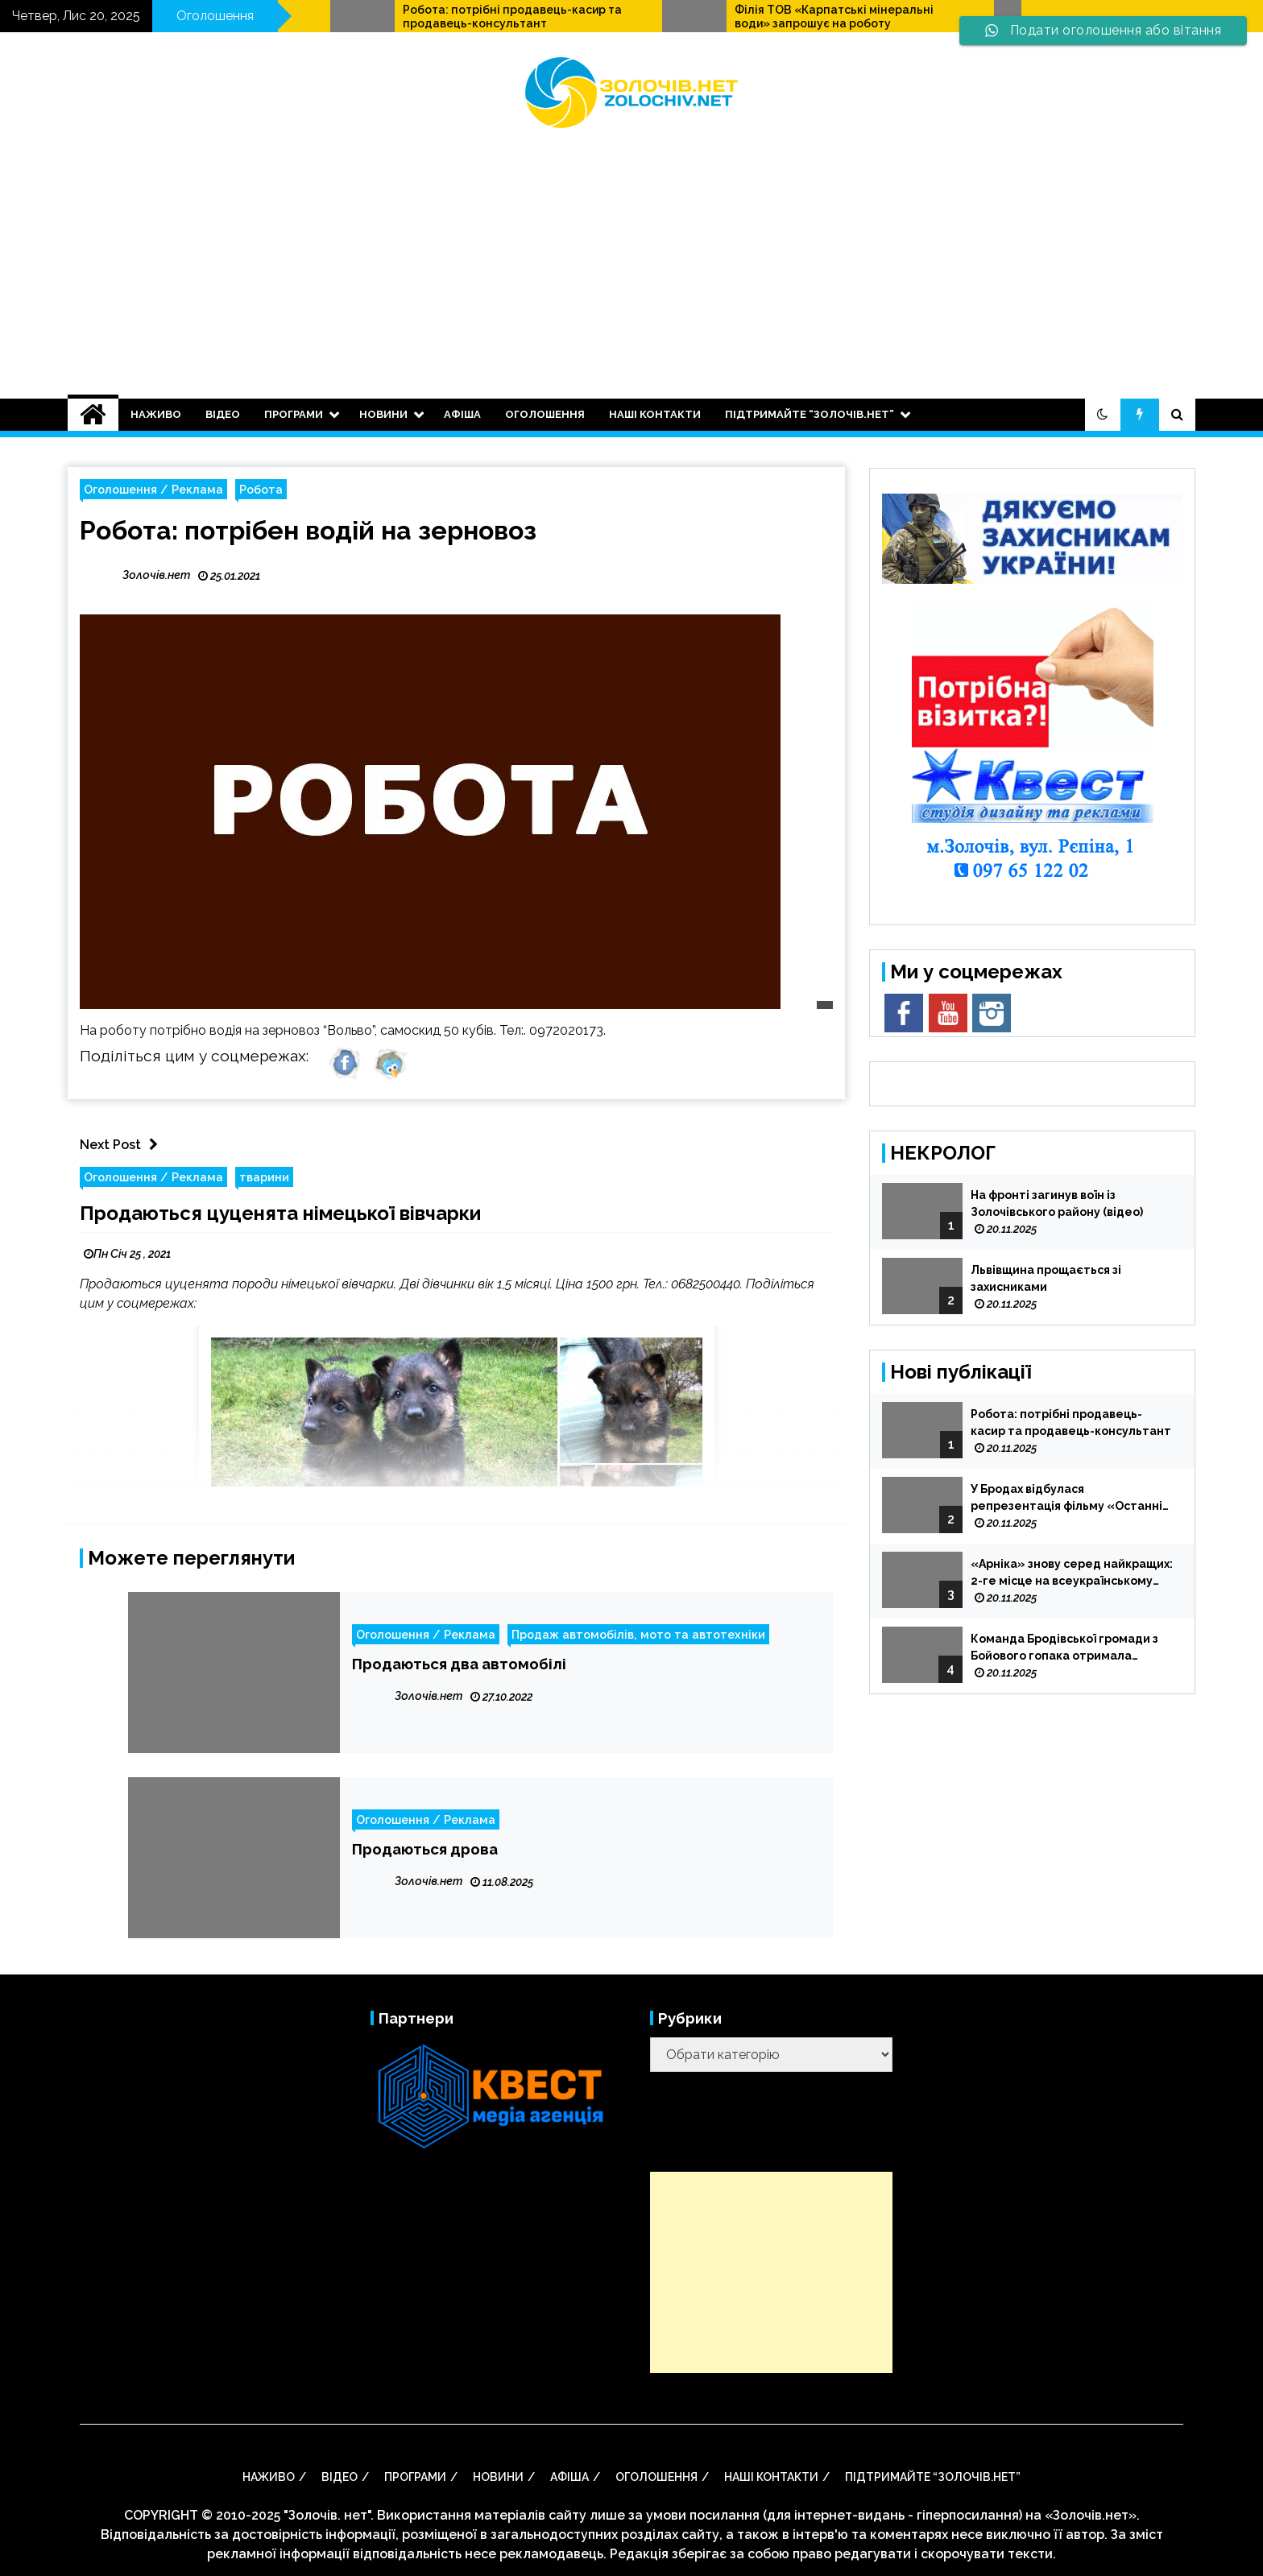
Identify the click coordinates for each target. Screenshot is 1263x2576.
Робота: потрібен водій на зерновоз (308, 530)
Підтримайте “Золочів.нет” (809, 414)
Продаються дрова (425, 1849)
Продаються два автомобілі (459, 1664)
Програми (293, 414)
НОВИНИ (383, 414)
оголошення (545, 414)
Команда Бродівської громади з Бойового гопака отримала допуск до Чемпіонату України (1064, 1648)
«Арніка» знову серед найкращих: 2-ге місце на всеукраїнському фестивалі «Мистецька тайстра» (1072, 1573)
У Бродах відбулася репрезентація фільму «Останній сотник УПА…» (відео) (1070, 1498)
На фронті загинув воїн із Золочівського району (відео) (1057, 1203)
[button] (1102, 415)
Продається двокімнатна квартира (379, 9)
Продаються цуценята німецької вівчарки (280, 1213)
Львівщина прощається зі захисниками (1046, 1278)
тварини (264, 1177)
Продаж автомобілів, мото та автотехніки (638, 1634)
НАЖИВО (155, 414)
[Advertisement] (631, 253)
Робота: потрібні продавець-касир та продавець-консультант (718, 16)
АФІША (462, 414)
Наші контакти (655, 414)
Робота (261, 489)
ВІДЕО (222, 414)
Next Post (123, 1144)
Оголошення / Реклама (153, 489)
